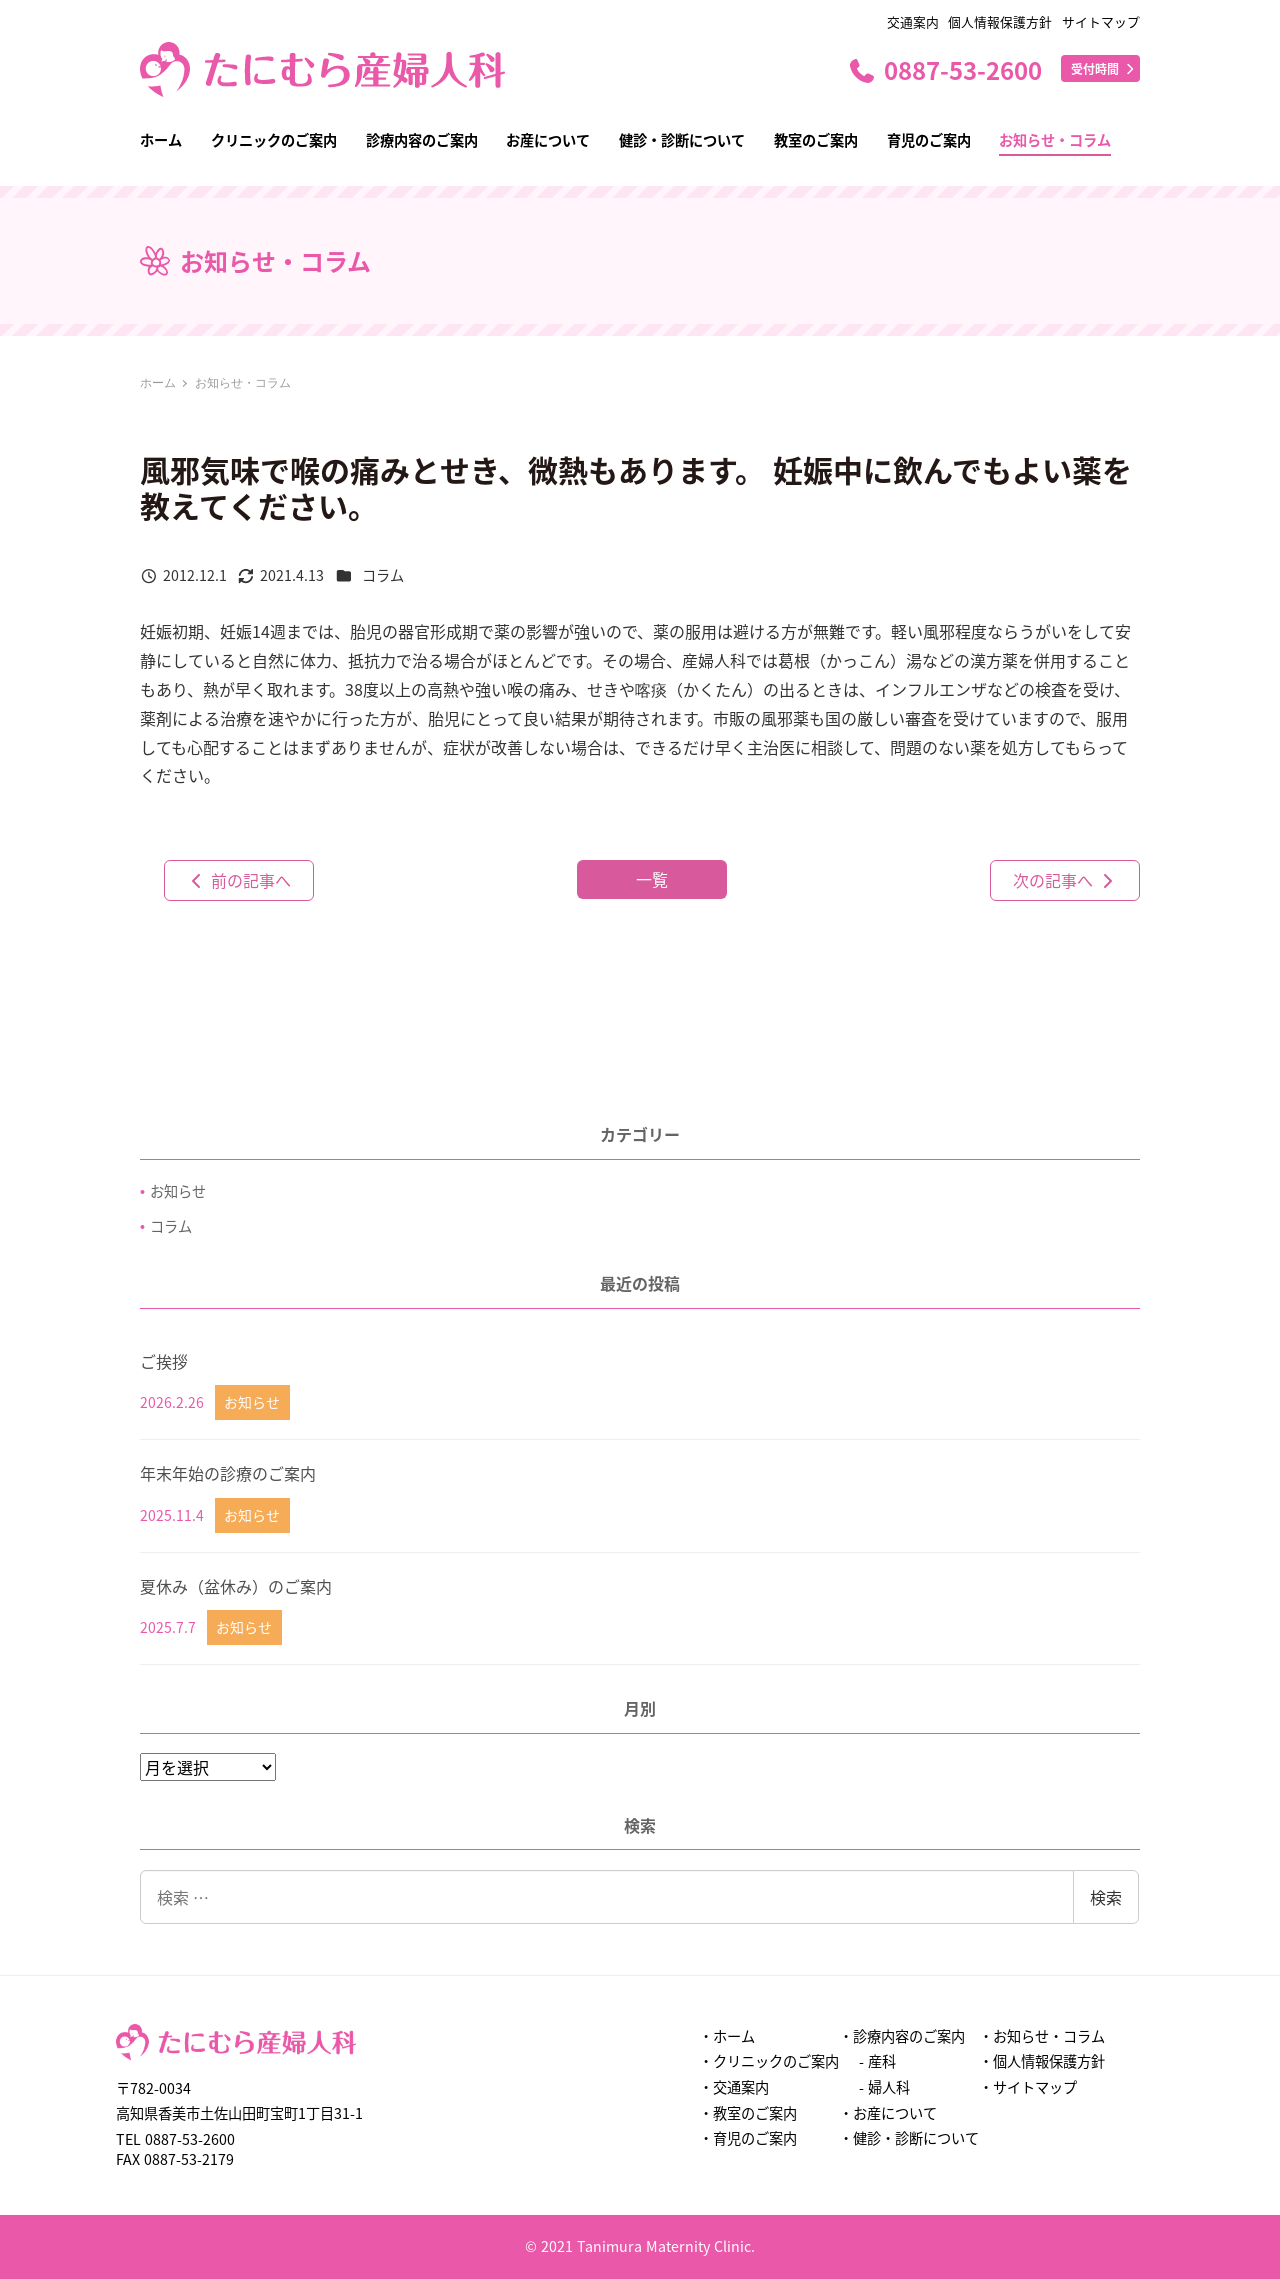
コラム (383, 575)
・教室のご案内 (748, 2113)
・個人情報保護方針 (1042, 2061)
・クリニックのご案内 (769, 2061)
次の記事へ (1065, 880)
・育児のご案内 (748, 2138)
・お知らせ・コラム (1042, 2036)
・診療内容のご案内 (902, 2036)
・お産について (888, 2113)
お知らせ (178, 1191)
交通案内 (913, 21)
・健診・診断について (909, 2138)
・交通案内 (734, 2087)
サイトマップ (1101, 21)
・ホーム (727, 2036)
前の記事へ (239, 880)
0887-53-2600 (944, 69)
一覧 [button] (652, 879)
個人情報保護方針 (1000, 21)
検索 (1106, 1897)
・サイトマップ (1028, 2087)
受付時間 (1104, 68)
